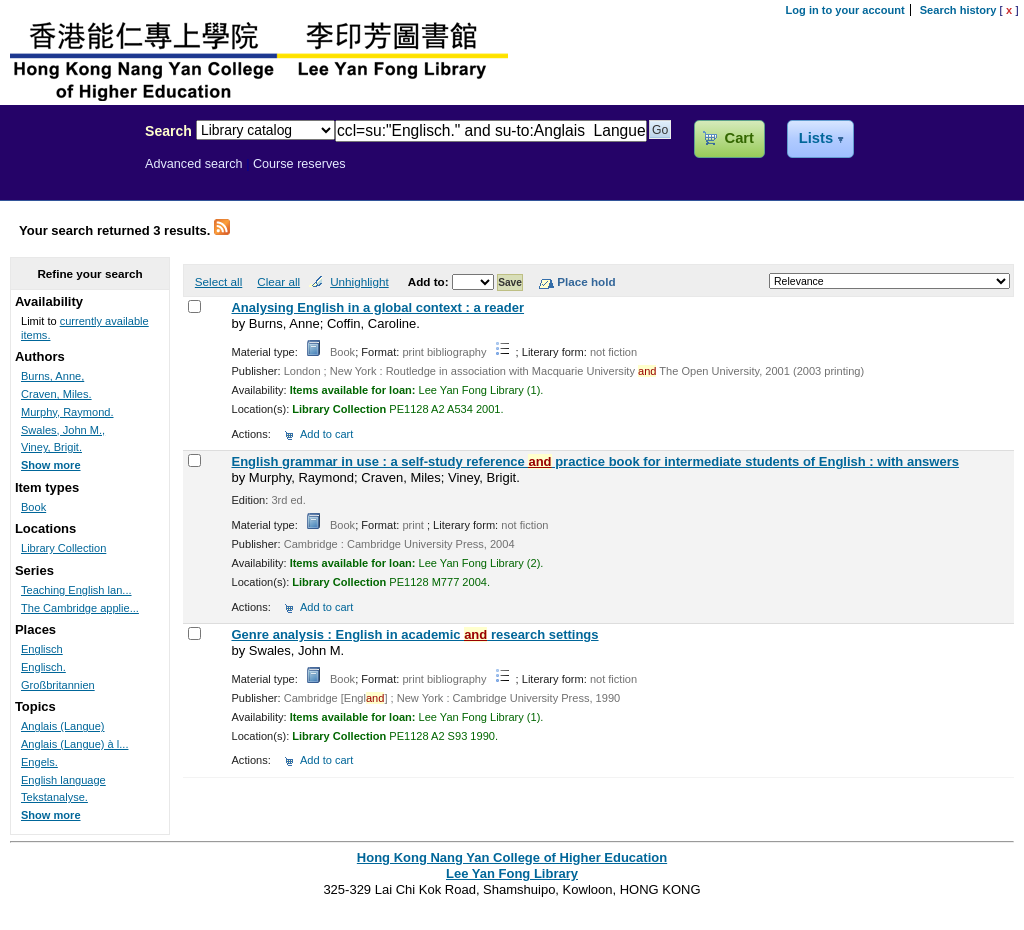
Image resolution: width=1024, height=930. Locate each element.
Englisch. (43, 667)
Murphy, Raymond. (67, 412)
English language (63, 780)
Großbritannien (58, 685)
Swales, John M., (63, 430)
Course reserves (299, 164)
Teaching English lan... (76, 590)
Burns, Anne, (52, 376)
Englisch (42, 649)
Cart (739, 138)
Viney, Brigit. (51, 447)
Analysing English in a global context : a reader (377, 307)
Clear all (278, 281)
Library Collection (63, 548)
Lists (816, 138)
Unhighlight (359, 281)
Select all (218, 281)
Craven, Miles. (56, 394)
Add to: (430, 281)
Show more (51, 465)
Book (33, 507)
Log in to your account (845, 10)
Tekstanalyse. (54, 797)
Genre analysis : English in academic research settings (414, 634)
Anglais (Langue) (63, 726)
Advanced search (194, 164)
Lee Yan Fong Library (67, 174)
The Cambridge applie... (80, 608)
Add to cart (326, 434)
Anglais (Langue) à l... (74, 744)
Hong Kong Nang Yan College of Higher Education (512, 857)
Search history (958, 10)
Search (168, 131)
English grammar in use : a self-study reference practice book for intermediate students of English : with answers (594, 461)
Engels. (39, 762)
